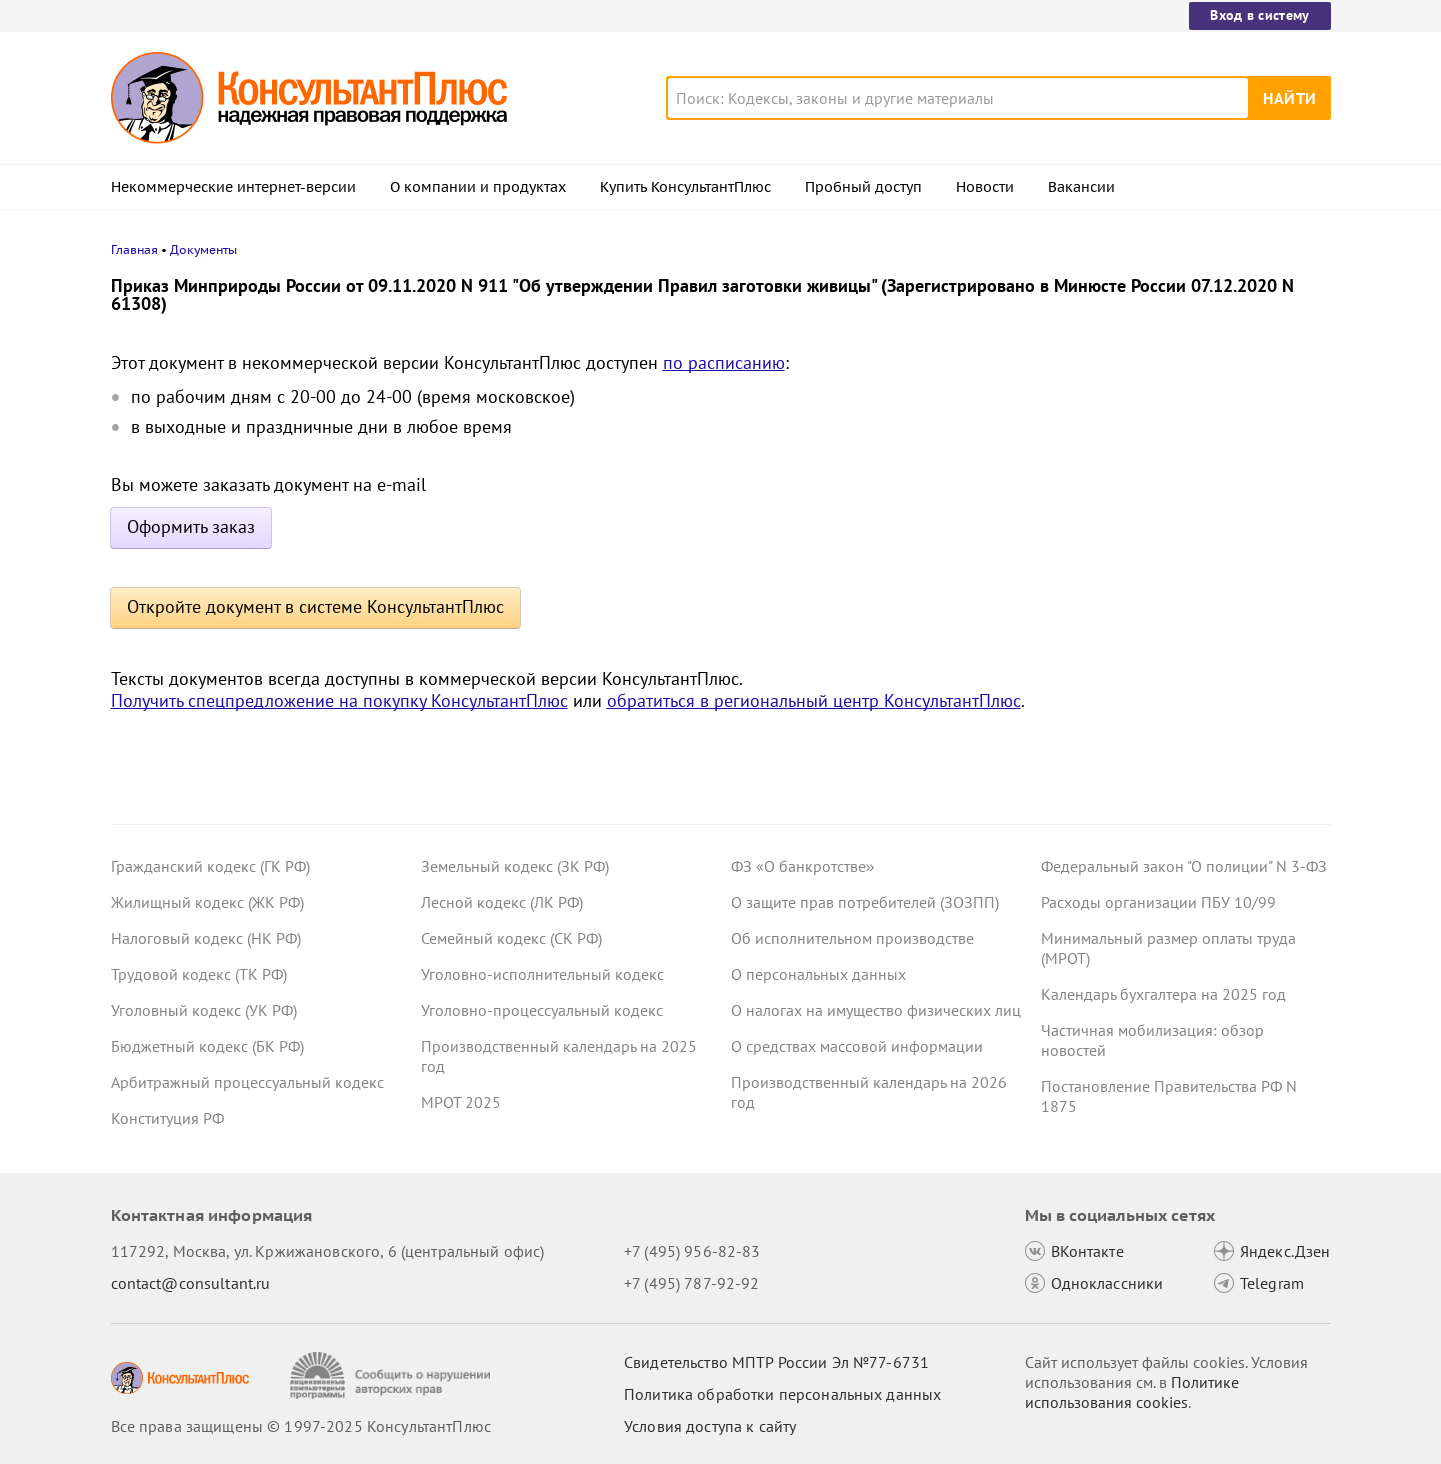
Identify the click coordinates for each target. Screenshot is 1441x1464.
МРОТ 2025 (461, 1102)
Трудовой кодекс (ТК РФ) (199, 974)
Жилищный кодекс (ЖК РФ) (207, 902)
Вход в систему (1259, 15)
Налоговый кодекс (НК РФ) (206, 938)
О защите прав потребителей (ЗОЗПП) (865, 902)
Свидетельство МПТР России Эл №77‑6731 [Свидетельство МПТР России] (776, 1362)
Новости (985, 187)
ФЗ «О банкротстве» (803, 866)
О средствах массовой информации (857, 1046)
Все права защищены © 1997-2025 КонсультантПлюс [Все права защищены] (301, 1426)
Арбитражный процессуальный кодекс (247, 1082)
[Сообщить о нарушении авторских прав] (392, 1375)
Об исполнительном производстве (852, 938)
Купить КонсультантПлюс (685, 187)
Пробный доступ (863, 187)
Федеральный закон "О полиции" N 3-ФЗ (1184, 866)
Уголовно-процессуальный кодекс (542, 1010)
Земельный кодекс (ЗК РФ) (515, 866)
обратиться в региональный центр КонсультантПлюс (814, 700)
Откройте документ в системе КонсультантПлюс (315, 606)
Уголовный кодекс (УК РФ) (204, 1010)
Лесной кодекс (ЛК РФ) (502, 902)
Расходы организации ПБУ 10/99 (1158, 902)
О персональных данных (818, 974)
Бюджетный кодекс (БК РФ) (207, 1046)
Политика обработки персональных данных (782, 1394)
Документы (203, 249)
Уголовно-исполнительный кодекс (542, 974)
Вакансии (1081, 187)
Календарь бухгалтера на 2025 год (1163, 994)
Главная (134, 249)
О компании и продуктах (478, 187)
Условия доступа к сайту (710, 1426)
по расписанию (724, 362)
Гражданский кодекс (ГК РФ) (210, 866)
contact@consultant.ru (191, 1283)
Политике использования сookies (1132, 1392)
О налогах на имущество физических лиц (876, 1010)
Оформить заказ (191, 526)
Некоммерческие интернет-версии (233, 187)
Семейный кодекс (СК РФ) (511, 938)
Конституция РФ (167, 1118)
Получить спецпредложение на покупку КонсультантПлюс (339, 700)
